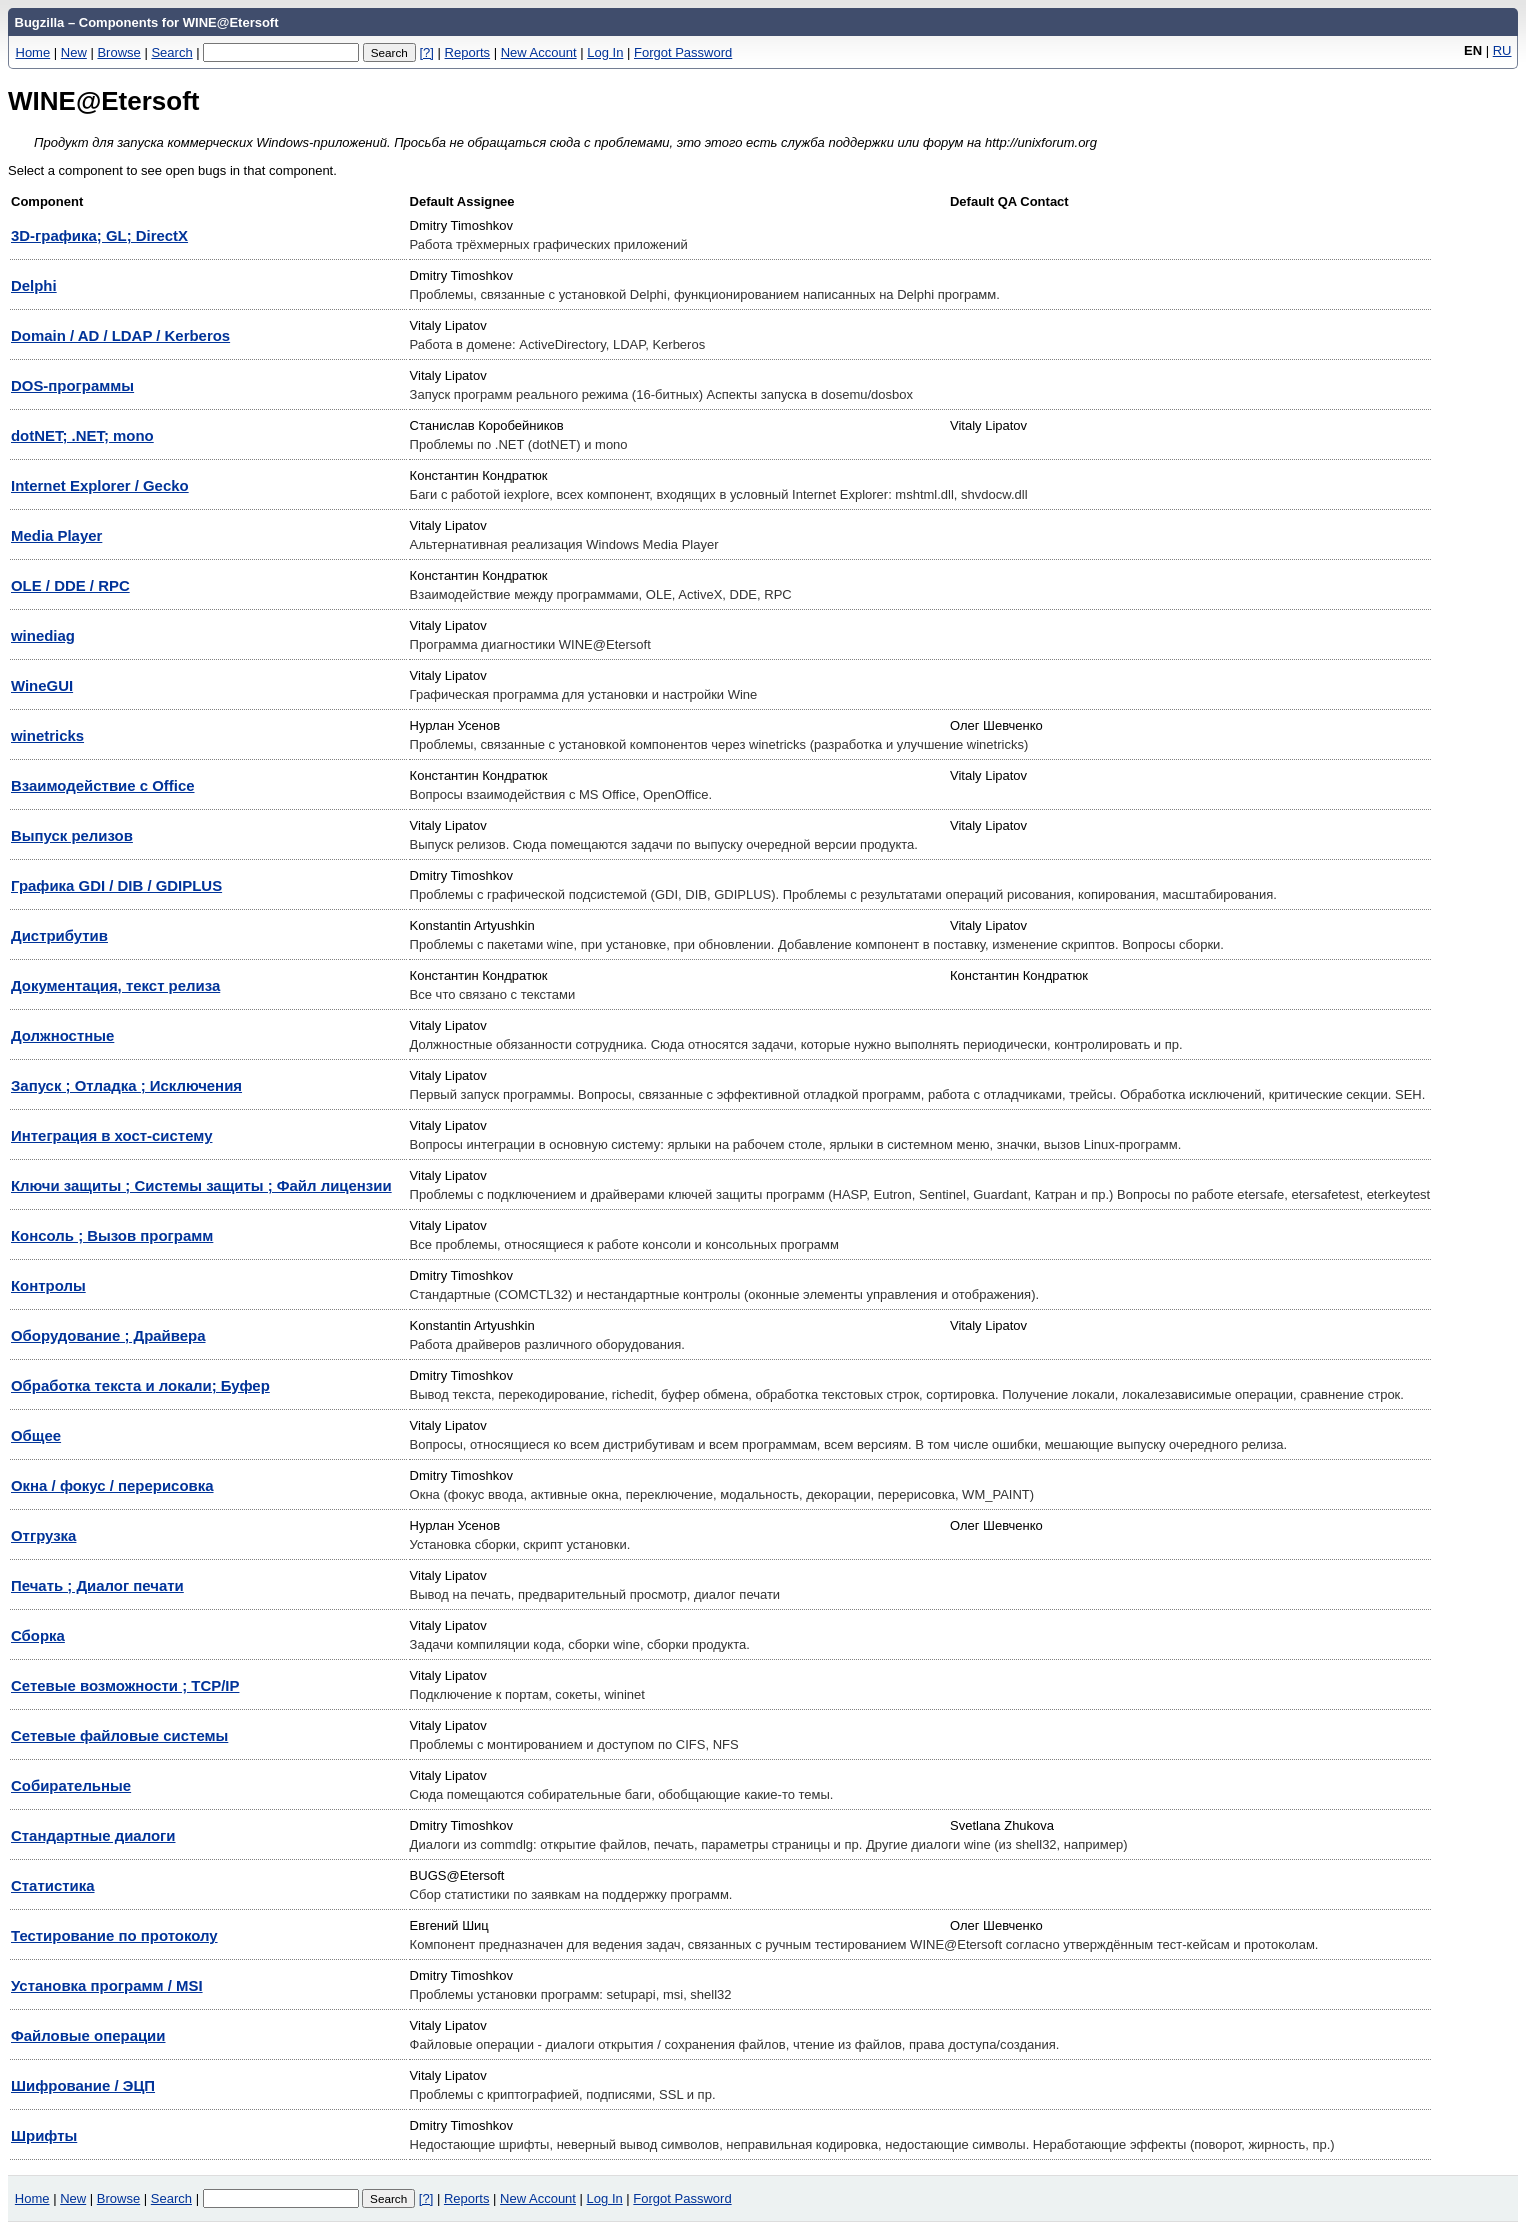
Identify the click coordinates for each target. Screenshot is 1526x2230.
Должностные (62, 1035)
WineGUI (42, 685)
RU (1502, 50)
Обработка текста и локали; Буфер (140, 1385)
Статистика (53, 1885)
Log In (605, 52)
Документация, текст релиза (115, 985)
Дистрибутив (59, 935)
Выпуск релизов (72, 835)
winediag (43, 635)
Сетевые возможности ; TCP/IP (125, 1685)
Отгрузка (43, 1535)
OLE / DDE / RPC (70, 585)
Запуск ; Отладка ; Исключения (126, 1085)
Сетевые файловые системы (119, 1735)
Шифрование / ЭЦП (83, 2085)
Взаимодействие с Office (103, 785)
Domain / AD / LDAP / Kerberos (120, 335)
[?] (426, 52)
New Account (539, 52)
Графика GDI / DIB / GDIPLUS (116, 885)
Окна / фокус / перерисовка (112, 1485)
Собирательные (71, 1785)
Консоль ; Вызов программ (112, 1235)
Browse (118, 52)
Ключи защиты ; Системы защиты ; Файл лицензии (201, 1185)
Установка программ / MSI (107, 1985)
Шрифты (44, 2135)
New (74, 52)
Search (171, 52)
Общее (36, 1435)
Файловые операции (88, 2035)
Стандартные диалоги (93, 1835)
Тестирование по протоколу (114, 1935)
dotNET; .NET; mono (82, 435)
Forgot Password (683, 52)
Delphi (34, 285)
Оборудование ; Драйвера (108, 1335)
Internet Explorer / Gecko (100, 485)
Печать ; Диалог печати (97, 1585)
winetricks (47, 735)
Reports (468, 52)
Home (33, 52)
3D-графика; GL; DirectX (99, 235)
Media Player (56, 535)
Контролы (48, 1285)
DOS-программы (72, 385)
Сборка (38, 1635)
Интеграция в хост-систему (111, 1135)
